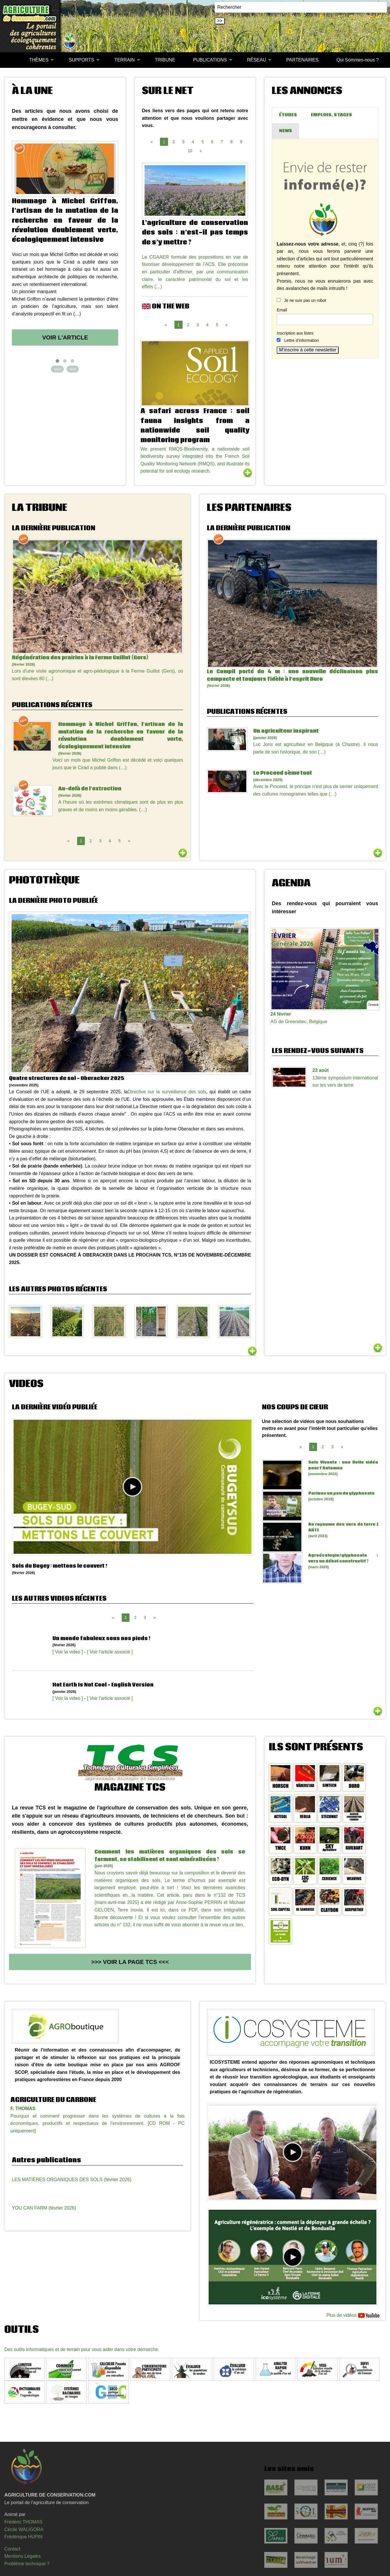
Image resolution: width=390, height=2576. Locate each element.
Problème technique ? (27, 2563)
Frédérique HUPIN (23, 2536)
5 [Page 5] (202, 141)
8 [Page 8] (231, 141)
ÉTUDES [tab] (288, 115)
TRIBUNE (165, 59)
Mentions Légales (22, 2556)
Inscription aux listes (295, 333)
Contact (12, 2548)
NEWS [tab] (285, 131)
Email (282, 310)
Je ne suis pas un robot (301, 300)
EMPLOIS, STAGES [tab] (331, 115)
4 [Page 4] (193, 141)
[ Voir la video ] (67, 1651)
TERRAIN (124, 59)
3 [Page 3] (183, 141)
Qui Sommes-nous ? (357, 59)
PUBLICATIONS (210, 59)
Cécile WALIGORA (23, 2529)
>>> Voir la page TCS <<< (130, 1962)
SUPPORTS (81, 59)
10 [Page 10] (190, 150)
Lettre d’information (301, 340)
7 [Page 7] (222, 141)
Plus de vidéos (353, 2315)
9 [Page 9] (241, 141)
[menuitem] (11, 60)
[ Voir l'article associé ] (110, 1651)
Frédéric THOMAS (23, 2521)
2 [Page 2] (173, 141)
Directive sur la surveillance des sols (167, 1091)
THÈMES (39, 59)
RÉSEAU (256, 59)
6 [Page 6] (212, 141)
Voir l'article (65, 337)
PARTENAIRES (302, 59)
